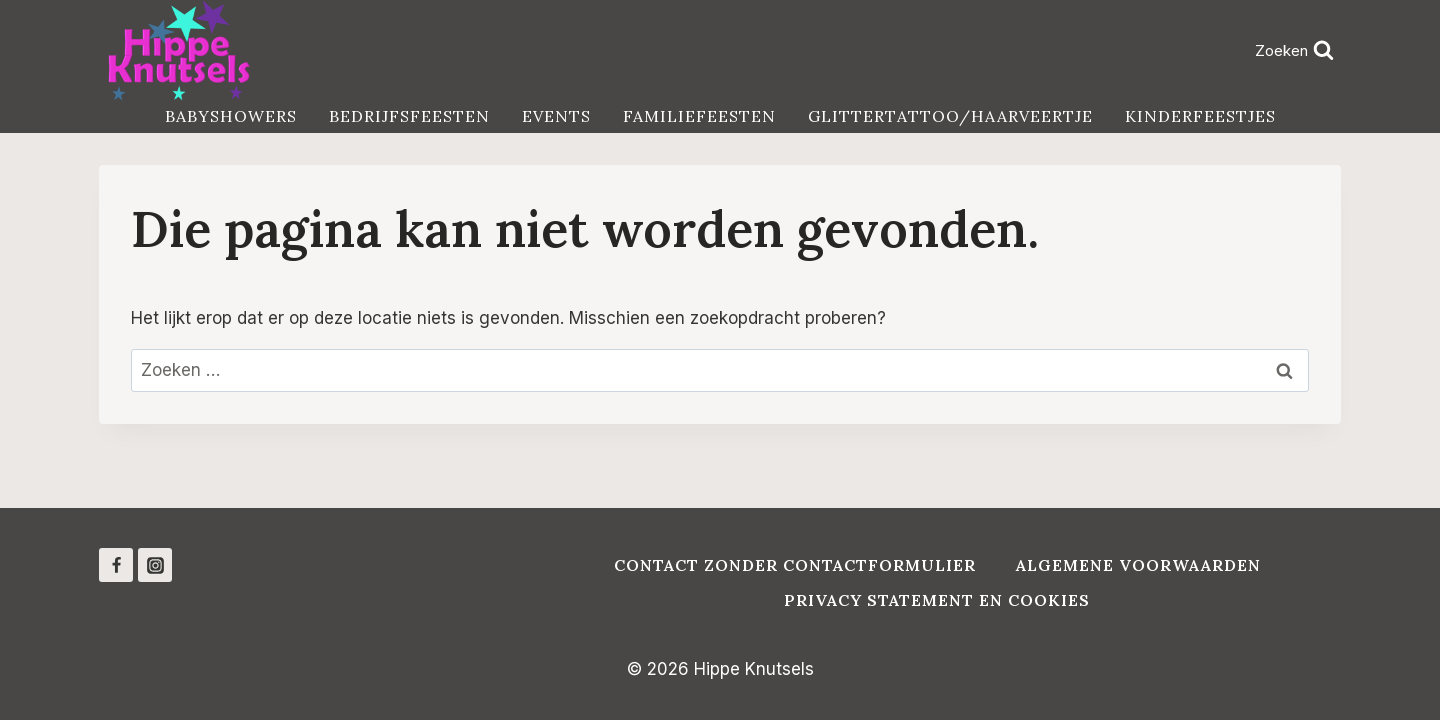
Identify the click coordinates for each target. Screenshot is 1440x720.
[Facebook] (116, 565)
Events (556, 116)
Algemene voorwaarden (1138, 565)
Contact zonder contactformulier (795, 565)
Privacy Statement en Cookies (937, 600)
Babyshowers (231, 116)
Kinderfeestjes (1200, 116)
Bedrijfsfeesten (409, 116)
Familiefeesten (699, 116)
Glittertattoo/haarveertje (950, 116)
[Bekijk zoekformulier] (1294, 50)
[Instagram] (155, 565)
